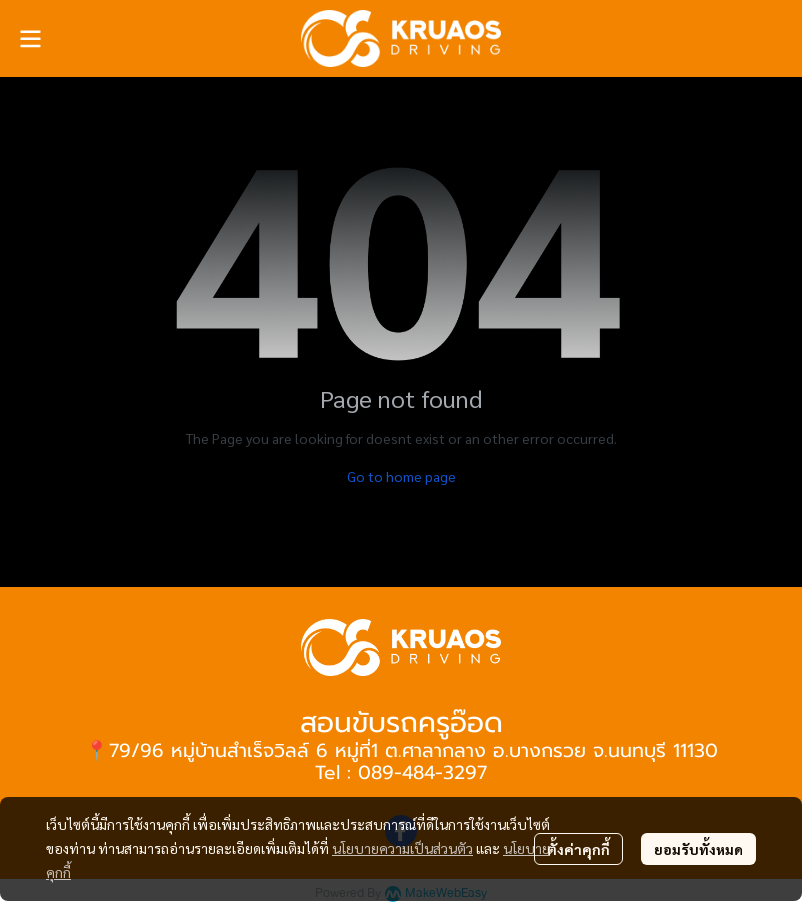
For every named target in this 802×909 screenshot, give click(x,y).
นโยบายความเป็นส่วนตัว (402, 848)
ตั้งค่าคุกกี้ (578, 849)
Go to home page (401, 476)
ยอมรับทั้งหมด (698, 849)
